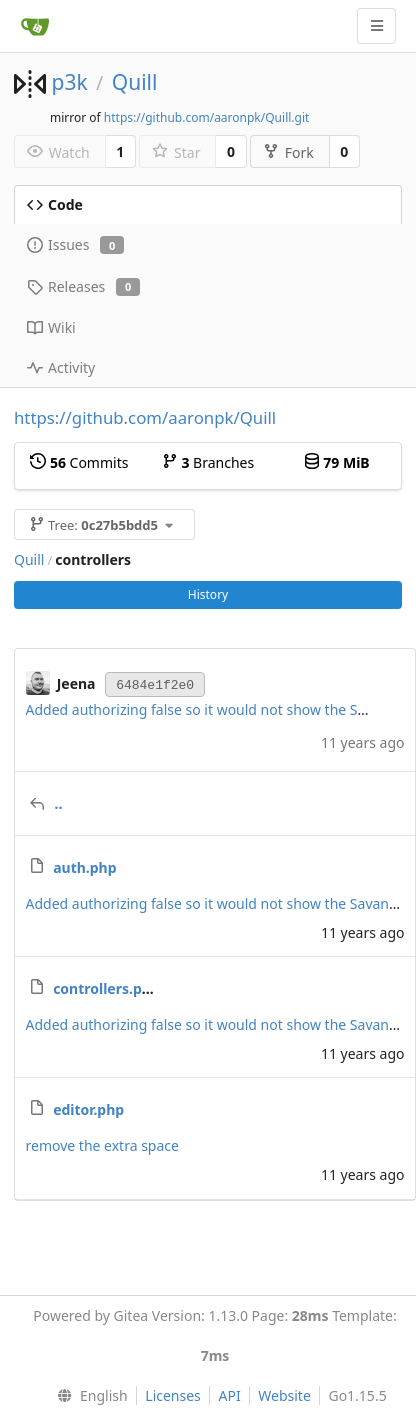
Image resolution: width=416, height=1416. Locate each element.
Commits (79, 462)
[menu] (87, 1396)
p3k (69, 82)
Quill (135, 82)
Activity (61, 367)
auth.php (84, 867)
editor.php (88, 1109)
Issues (75, 244)
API (229, 1395)
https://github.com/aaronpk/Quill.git (207, 117)
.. (59, 803)
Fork (288, 152)
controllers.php (106, 988)
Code (55, 204)
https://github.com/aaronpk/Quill (145, 417)
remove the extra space (102, 1145)
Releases (83, 286)
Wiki (51, 327)
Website (284, 1395)
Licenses (173, 1395)
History (208, 594)
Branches (208, 462)
